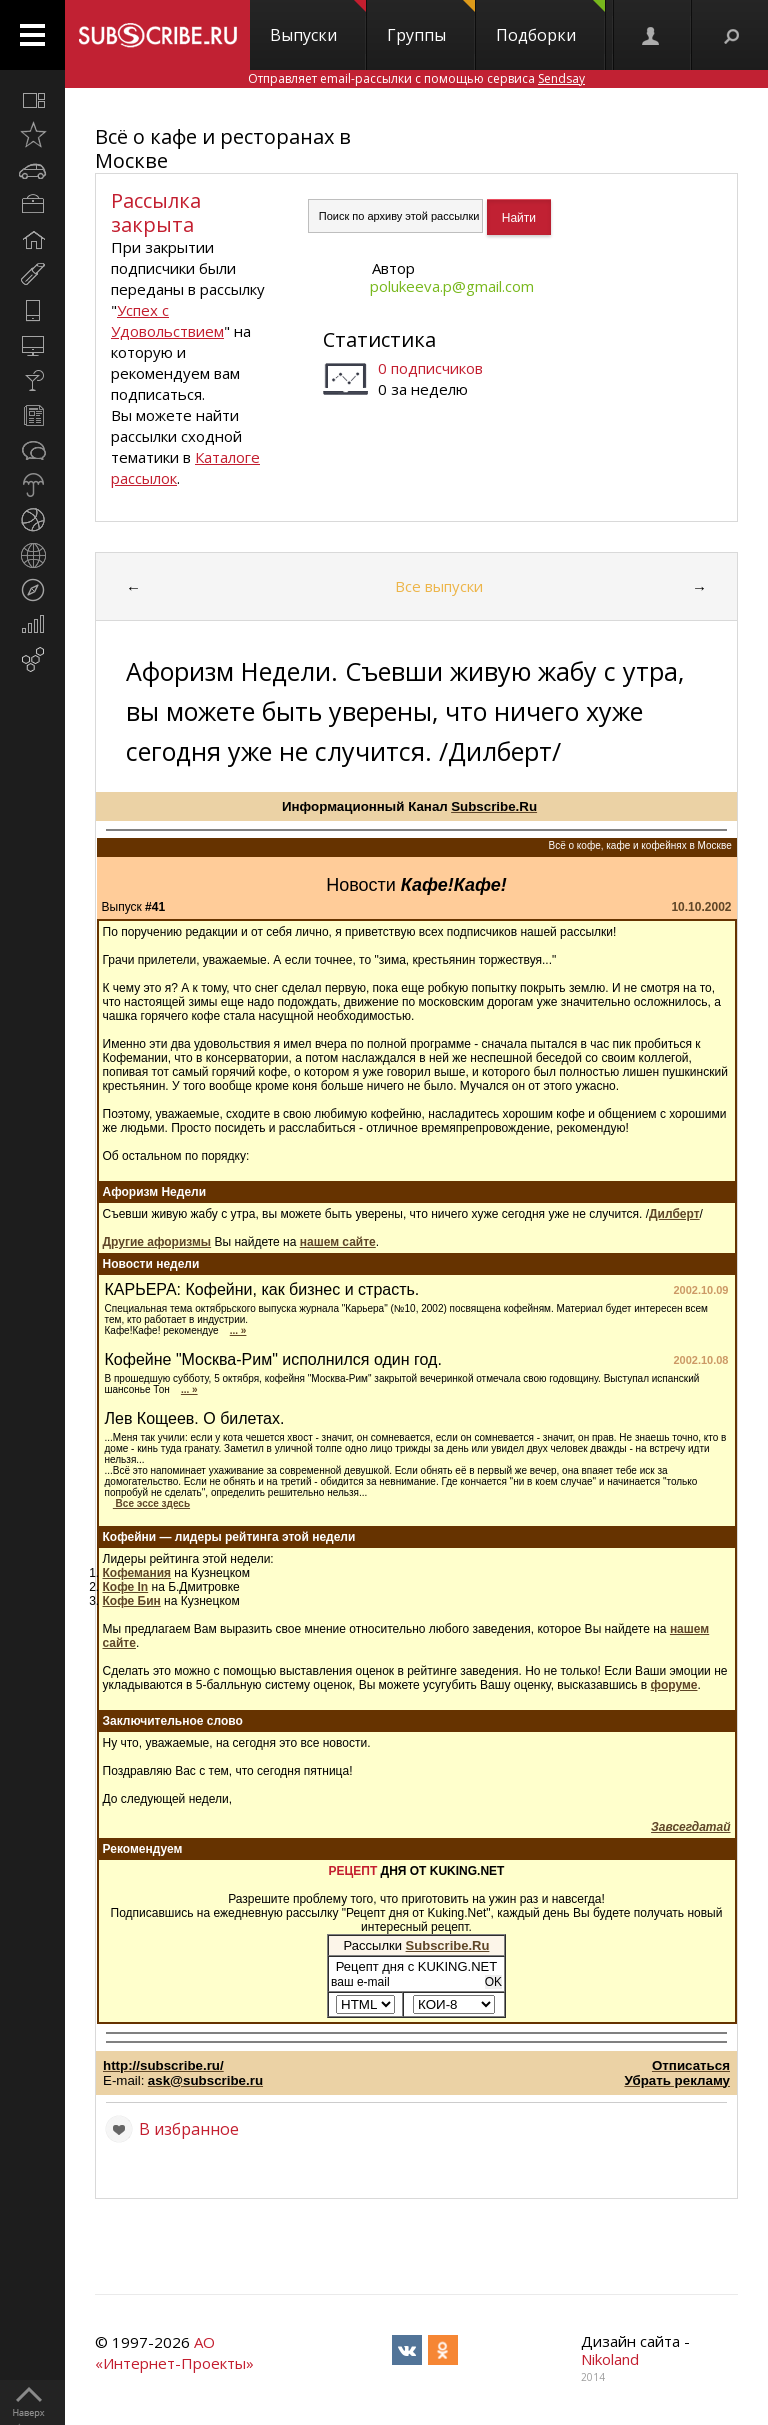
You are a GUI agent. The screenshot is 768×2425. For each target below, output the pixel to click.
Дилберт (674, 1214)
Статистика (379, 339)
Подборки (550, 23)
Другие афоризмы (157, 1242)
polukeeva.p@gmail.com (452, 286)
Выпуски (318, 23)
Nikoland (610, 2359)
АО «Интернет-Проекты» (174, 2352)
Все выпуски (439, 586)
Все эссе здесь (151, 1503)
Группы (431, 23)
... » (238, 1330)
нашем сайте (338, 1242)
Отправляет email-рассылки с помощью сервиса (416, 78)
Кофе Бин (132, 1601)
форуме (674, 1685)
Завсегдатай (690, 1827)
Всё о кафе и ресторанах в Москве (223, 148)
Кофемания (137, 1573)
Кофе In (126, 1587)
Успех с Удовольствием (167, 320)
